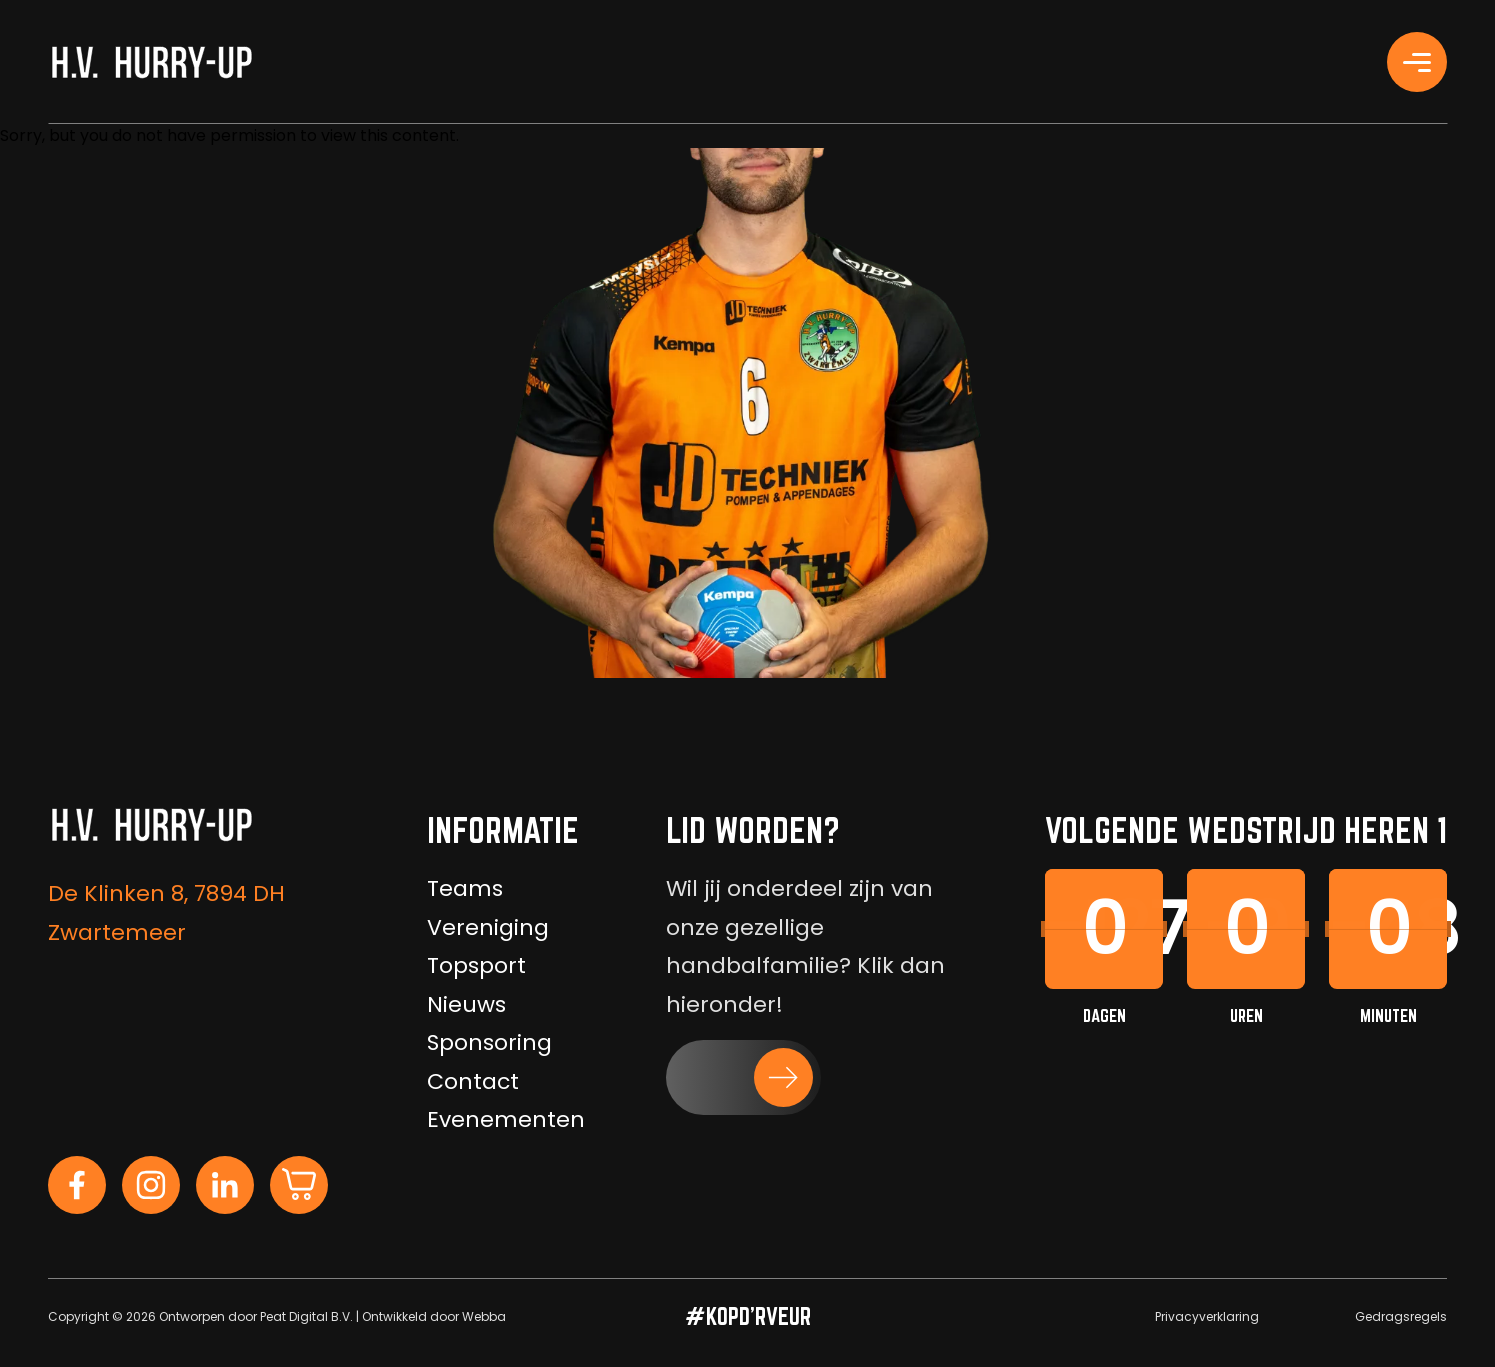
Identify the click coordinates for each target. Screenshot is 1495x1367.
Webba (484, 1316)
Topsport (476, 965)
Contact (473, 1081)
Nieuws (466, 1004)
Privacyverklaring (1207, 1316)
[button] (743, 1077)
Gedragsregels (1401, 1316)
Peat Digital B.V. (306, 1316)
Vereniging (488, 927)
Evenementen (506, 1119)
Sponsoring (489, 1042)
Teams (465, 888)
